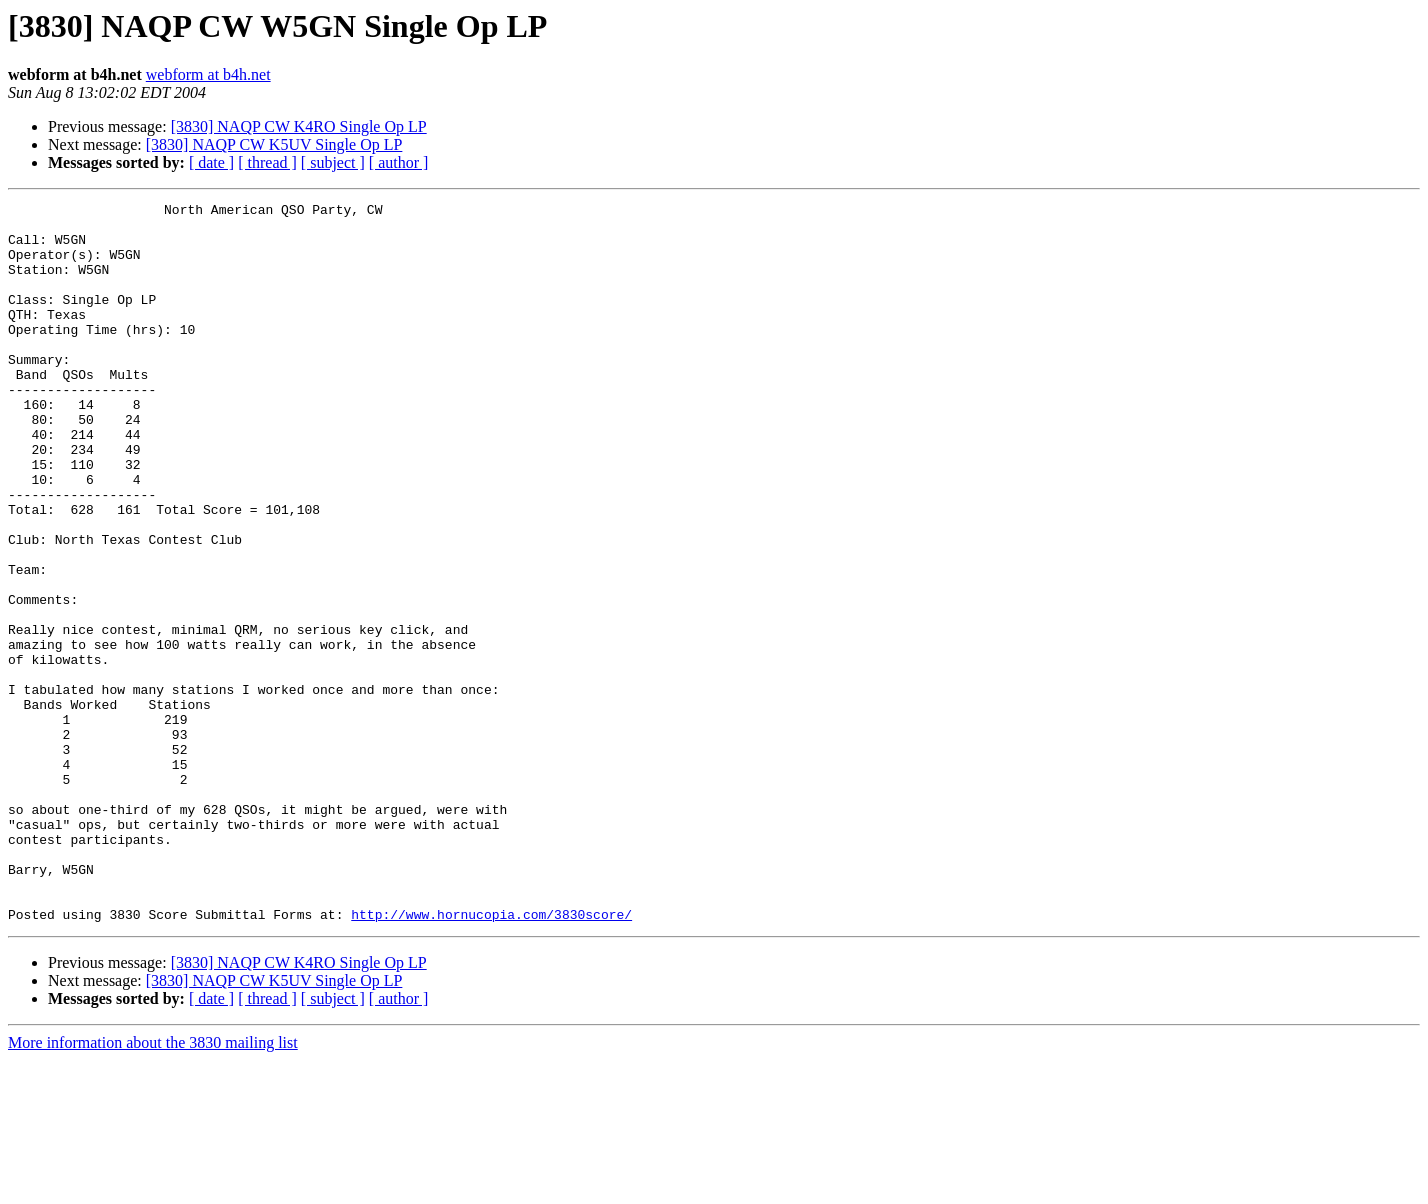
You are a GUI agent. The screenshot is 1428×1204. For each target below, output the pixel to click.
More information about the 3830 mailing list (153, 1186)
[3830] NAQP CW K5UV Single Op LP (274, 144)
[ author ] (399, 162)
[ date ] (211, 162)
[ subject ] (333, 162)
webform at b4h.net (208, 74)
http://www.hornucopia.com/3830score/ (491, 1058)
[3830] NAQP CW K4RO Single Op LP (299, 126)
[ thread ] (267, 162)
